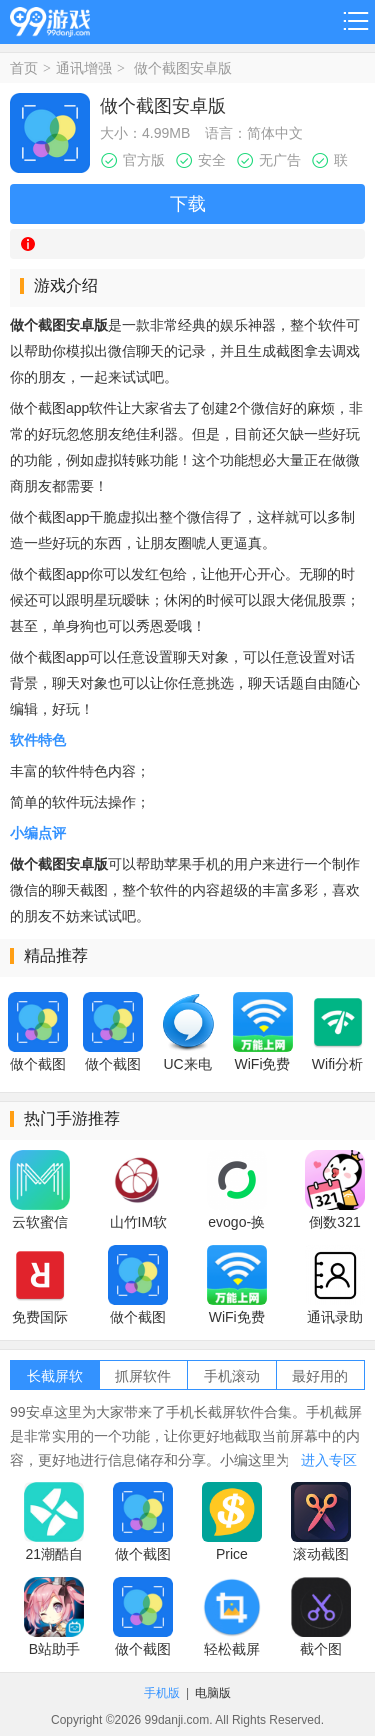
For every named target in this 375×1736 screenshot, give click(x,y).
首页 (24, 68)
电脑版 (213, 1693)
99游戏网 (50, 18)
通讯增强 (84, 68)
